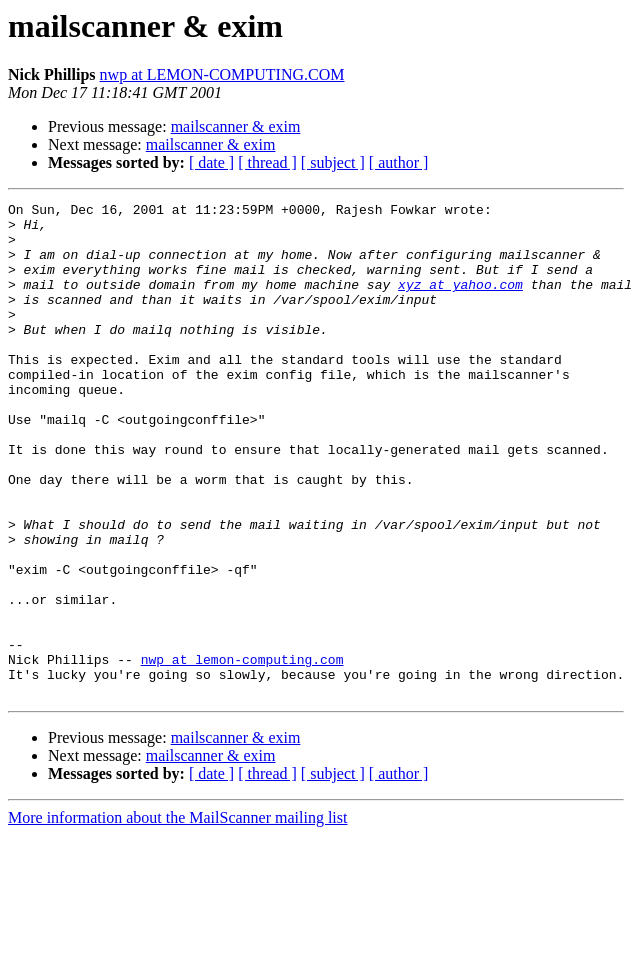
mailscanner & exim (236, 126)
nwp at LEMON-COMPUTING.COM (222, 74)
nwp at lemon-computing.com (242, 752)
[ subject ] (333, 162)
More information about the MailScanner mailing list (177, 916)
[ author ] (399, 162)
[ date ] (211, 162)
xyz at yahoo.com (460, 302)
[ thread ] (267, 162)
